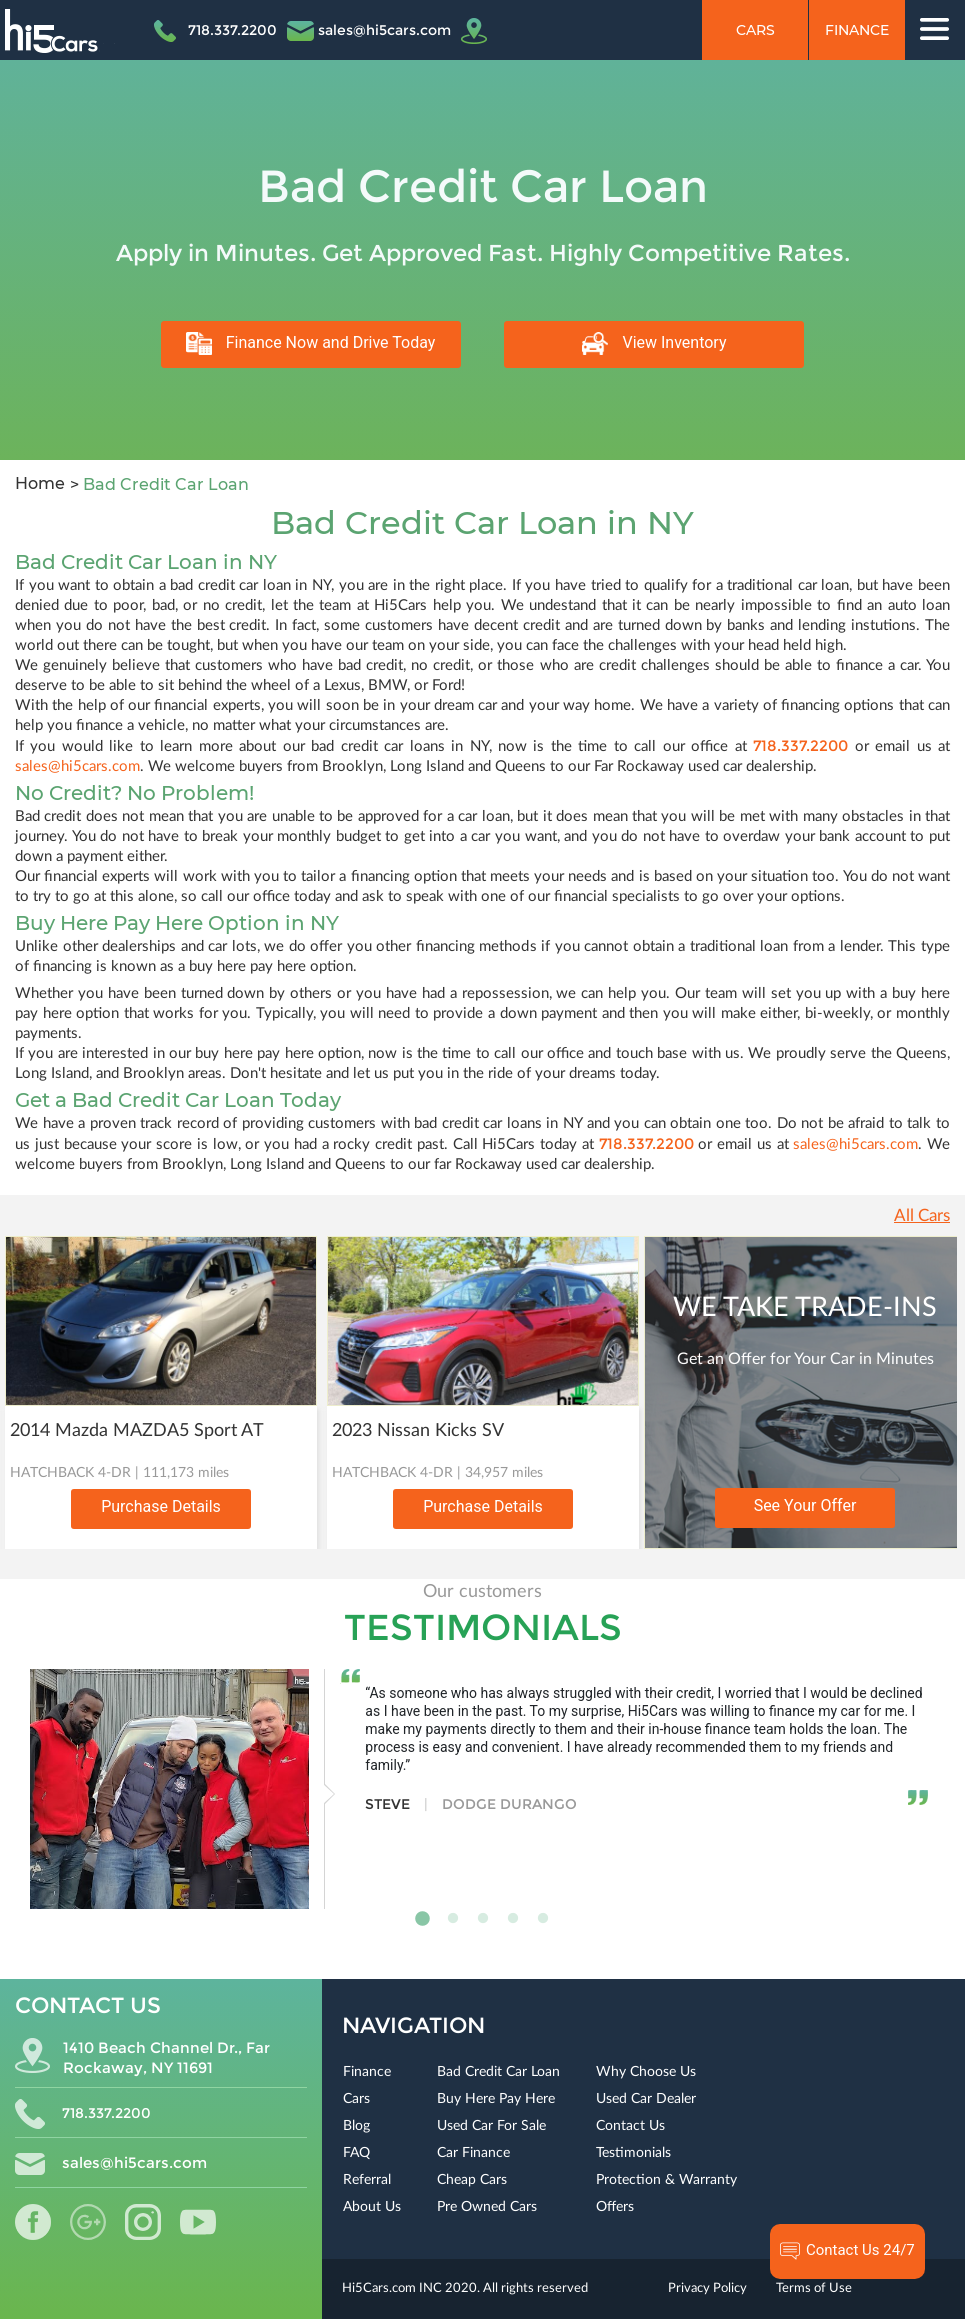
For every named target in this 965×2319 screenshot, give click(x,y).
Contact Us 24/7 (847, 2251)
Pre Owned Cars (487, 2207)
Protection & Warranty (666, 2180)
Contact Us (630, 2126)
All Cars (922, 1215)
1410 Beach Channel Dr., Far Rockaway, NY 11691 (142, 2057)
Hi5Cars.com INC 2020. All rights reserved (465, 2288)
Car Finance (473, 2153)
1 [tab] (423, 1919)
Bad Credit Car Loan (498, 2072)
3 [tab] (483, 1919)
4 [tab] (513, 1919)
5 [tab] (543, 1919)
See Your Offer (805, 1505)
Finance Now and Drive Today (311, 343)
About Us (372, 2207)
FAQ (356, 2153)
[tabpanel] (479, 1789)
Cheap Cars (472, 2180)
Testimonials (633, 2153)
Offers (615, 2207)
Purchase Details (161, 1506)
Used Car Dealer (646, 2099)
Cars (755, 30)
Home (40, 483)
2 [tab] (453, 1919)
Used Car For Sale (491, 2126)
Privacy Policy (707, 2288)
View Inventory (654, 343)
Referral (367, 2180)
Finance (857, 30)
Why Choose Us (646, 2072)
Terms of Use (814, 2288)
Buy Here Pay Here (496, 2099)
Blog (356, 2126)
